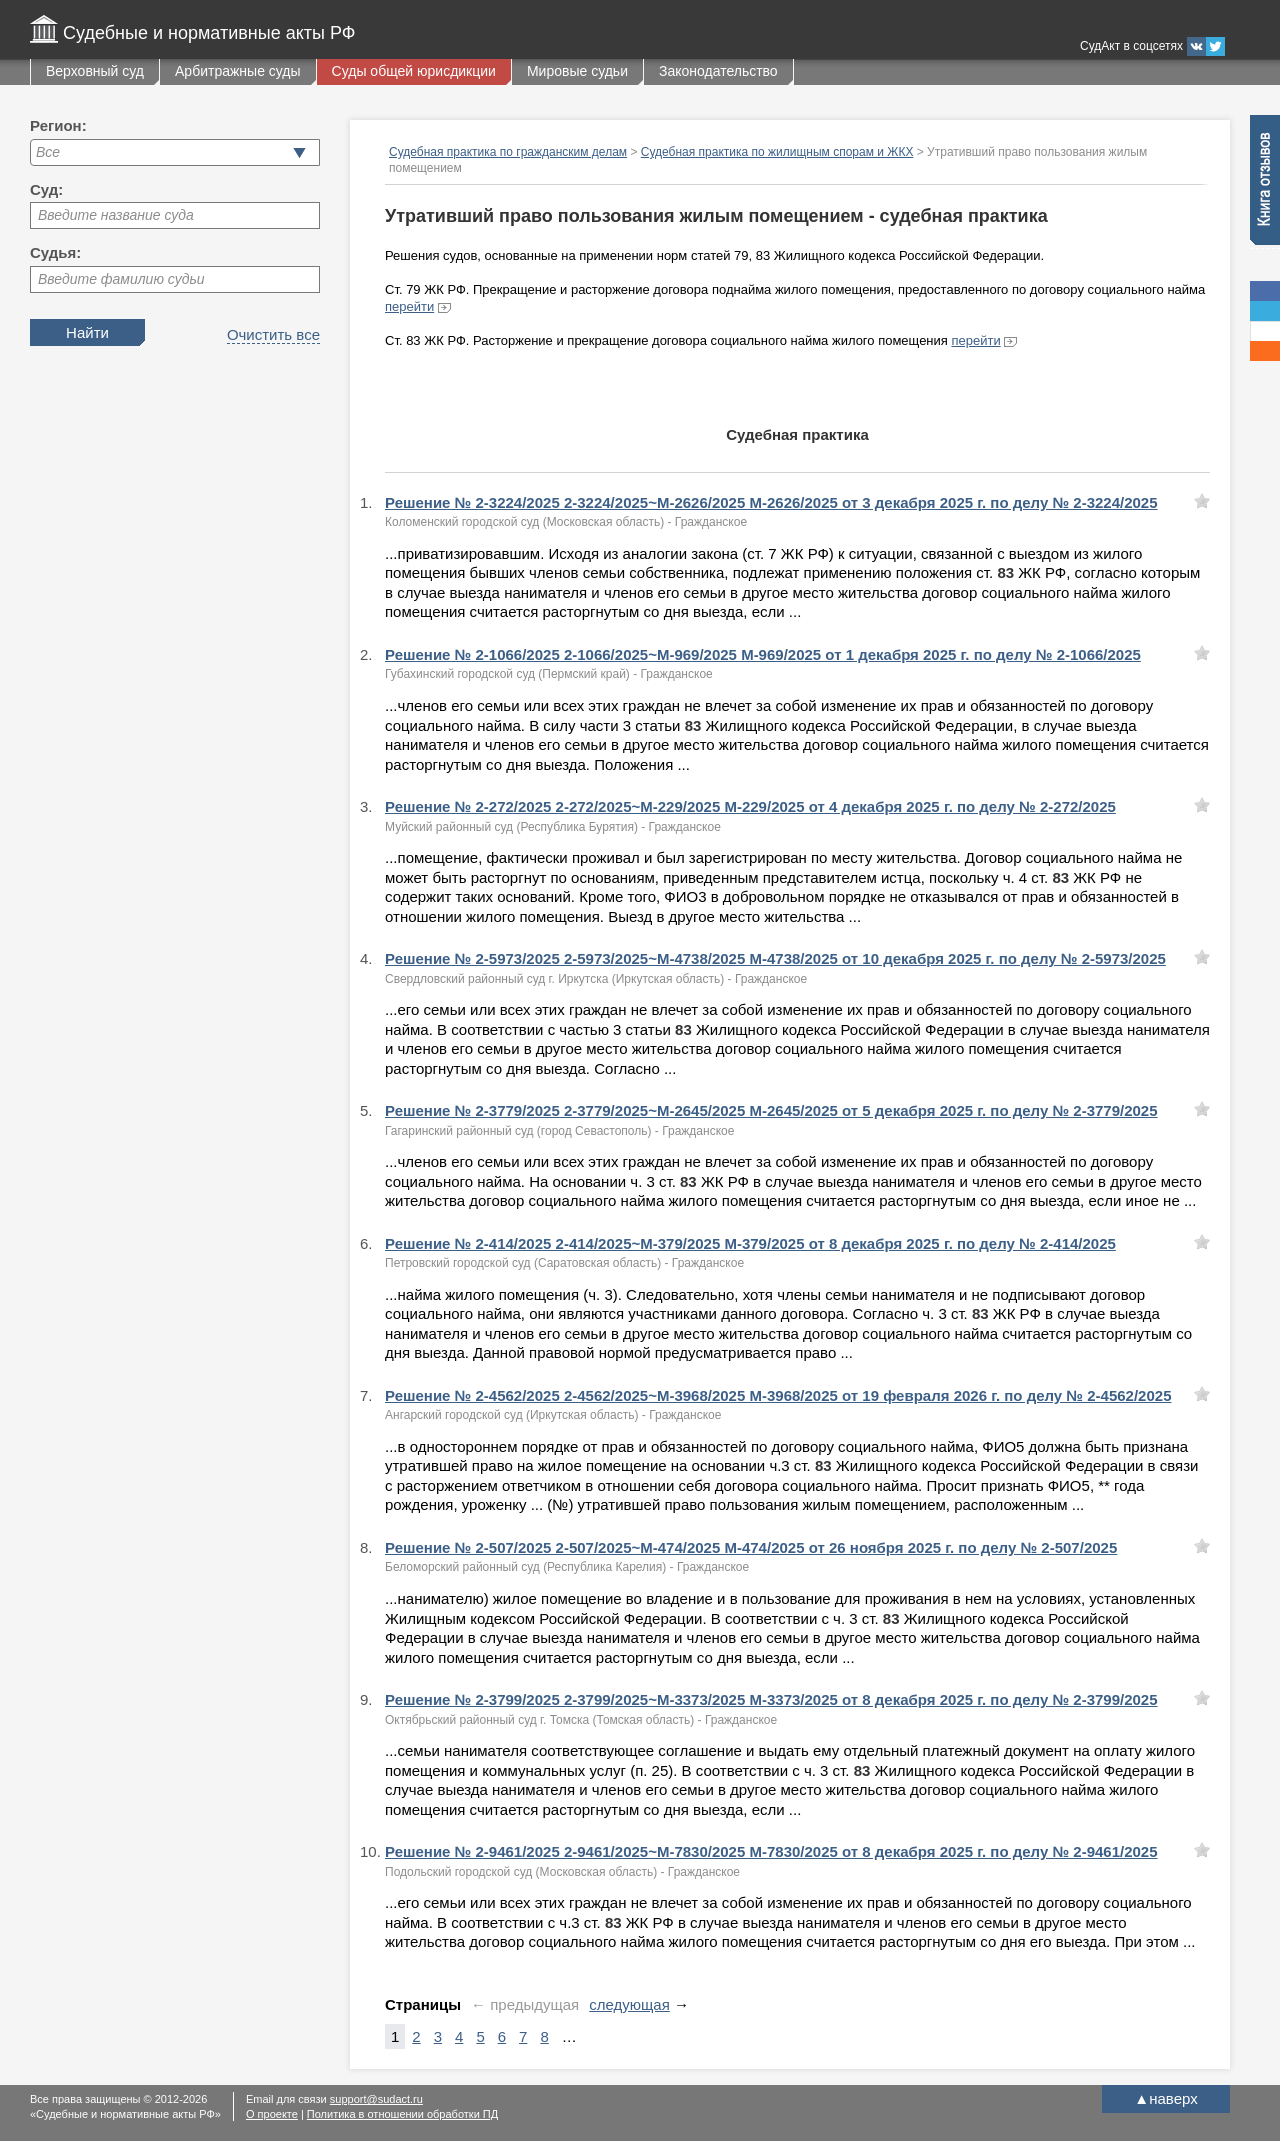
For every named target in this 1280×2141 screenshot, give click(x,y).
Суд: (46, 189)
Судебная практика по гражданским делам (508, 152)
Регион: (58, 125)
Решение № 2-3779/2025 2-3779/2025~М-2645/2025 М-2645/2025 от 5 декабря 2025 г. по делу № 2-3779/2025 (771, 1110)
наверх (1165, 2098)
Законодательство (718, 71)
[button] (299, 152)
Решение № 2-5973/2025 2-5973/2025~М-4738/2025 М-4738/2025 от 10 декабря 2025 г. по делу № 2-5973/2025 (775, 958)
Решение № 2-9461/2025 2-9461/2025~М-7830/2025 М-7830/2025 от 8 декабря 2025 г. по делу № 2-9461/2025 (771, 1851)
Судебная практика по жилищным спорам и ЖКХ (777, 152)
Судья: (55, 252)
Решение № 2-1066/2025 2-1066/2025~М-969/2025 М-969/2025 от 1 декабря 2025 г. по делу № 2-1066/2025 (763, 654)
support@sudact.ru (376, 2099)
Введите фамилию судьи (121, 279)
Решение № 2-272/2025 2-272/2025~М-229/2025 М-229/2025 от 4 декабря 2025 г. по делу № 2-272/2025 (750, 806)
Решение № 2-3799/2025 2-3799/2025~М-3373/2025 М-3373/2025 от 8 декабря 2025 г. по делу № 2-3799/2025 (771, 1699)
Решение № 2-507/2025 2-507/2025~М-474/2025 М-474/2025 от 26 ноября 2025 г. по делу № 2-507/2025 (751, 1547)
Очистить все (273, 334)
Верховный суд (95, 71)
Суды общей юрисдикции (414, 71)
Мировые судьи (577, 71)
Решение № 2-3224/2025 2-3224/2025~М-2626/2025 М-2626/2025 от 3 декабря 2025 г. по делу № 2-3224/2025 (771, 502)
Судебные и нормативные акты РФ (209, 33)
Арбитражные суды (238, 71)
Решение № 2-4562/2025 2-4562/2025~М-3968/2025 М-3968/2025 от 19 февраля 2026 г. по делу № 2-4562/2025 (778, 1395)
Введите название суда (116, 215)
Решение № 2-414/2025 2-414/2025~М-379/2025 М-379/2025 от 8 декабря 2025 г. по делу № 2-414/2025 (750, 1243)
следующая (629, 2004)
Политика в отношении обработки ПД (402, 2114)
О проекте (272, 2114)
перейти (409, 306)
